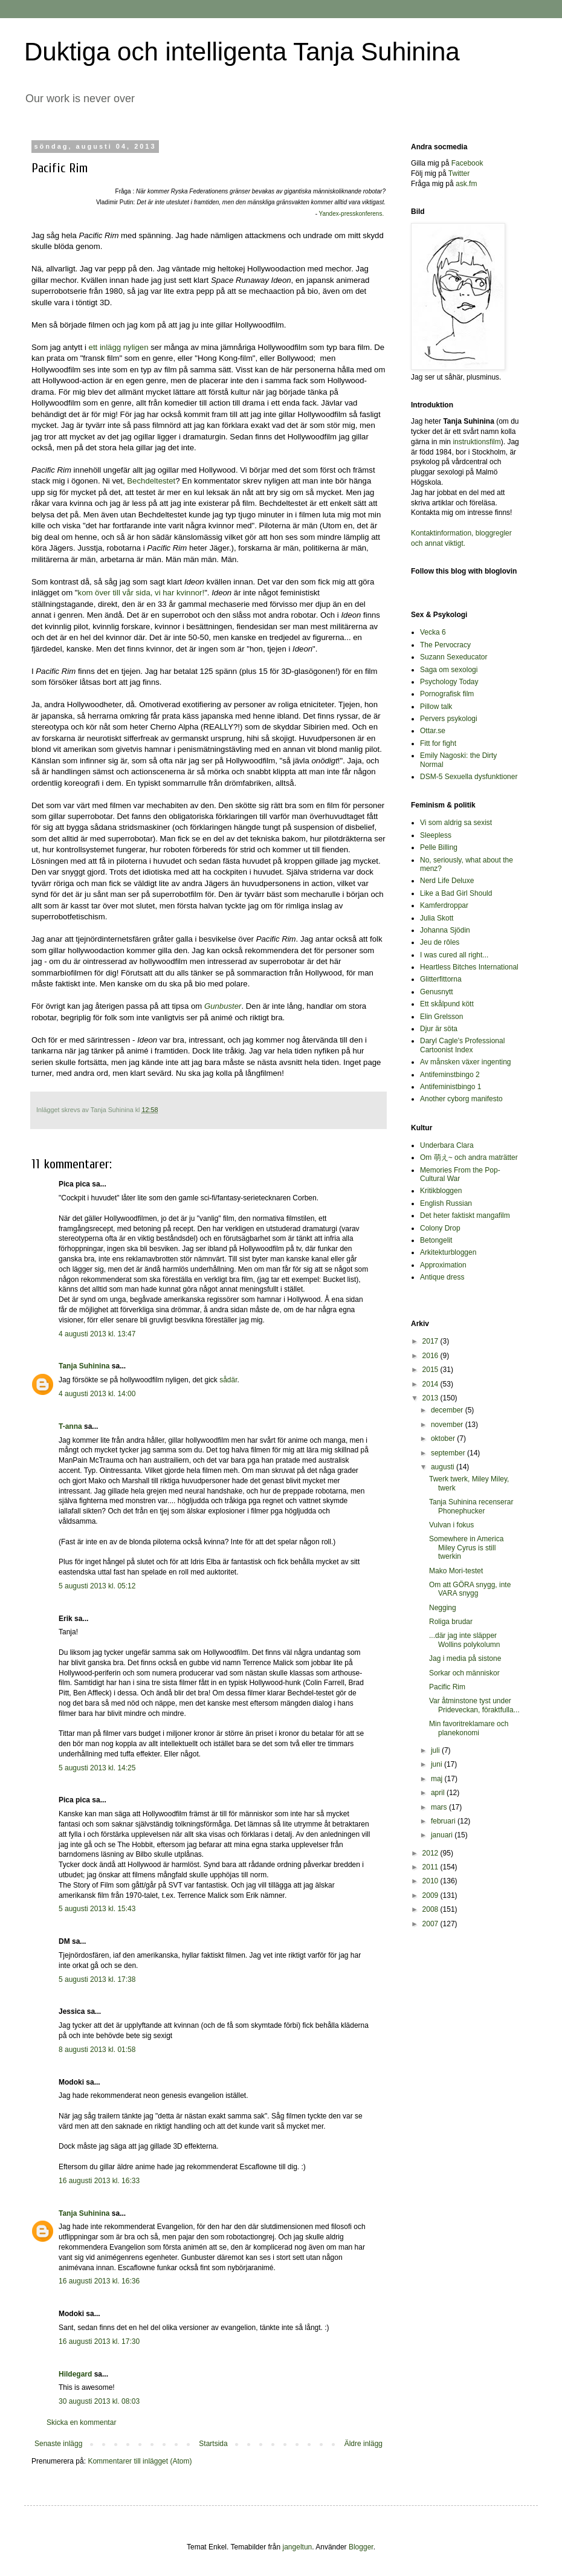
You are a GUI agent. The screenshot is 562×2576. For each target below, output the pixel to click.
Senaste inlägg (58, 2443)
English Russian (446, 1203)
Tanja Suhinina (84, 1366)
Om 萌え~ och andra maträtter (469, 1157)
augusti (443, 1467)
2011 (431, 1867)
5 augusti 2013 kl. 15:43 (97, 1908)
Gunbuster (223, 1006)
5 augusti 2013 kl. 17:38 (97, 1979)
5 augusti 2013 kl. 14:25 (97, 1768)
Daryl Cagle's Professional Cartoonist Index (462, 1045)
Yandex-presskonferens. (352, 213)
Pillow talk (436, 706)
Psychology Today (449, 682)
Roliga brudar (451, 1621)
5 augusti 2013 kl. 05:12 (97, 1586)
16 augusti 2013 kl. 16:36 (99, 2281)
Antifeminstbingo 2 (450, 1074)
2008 (431, 1909)
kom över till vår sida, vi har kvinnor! (141, 592)
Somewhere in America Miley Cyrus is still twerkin (466, 1548)
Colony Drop (440, 1228)
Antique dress (442, 1277)
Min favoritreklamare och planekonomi (468, 1728)
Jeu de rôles (439, 942)
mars (440, 1807)
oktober (444, 1438)
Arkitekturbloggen (448, 1252)
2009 (431, 1895)
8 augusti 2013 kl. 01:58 (97, 2049)
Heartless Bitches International (469, 967)
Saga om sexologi (448, 669)
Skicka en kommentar (81, 2422)
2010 (431, 1881)
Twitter (459, 173)
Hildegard (75, 2374)
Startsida (213, 2443)
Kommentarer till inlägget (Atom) (140, 2461)
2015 (431, 1369)
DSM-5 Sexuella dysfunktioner (468, 776)
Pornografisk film (447, 694)
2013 (431, 1398)
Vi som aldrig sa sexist (456, 822)
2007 (431, 1924)
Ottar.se (432, 731)
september (449, 1453)
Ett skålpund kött (447, 1004)
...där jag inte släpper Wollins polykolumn (464, 1639)
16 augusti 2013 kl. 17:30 (99, 2341)
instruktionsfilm (476, 442)
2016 (431, 1355)
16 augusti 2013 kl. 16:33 (99, 2180)
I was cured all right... (454, 955)
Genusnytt (436, 992)
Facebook (467, 163)
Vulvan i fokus (451, 1525)
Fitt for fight (438, 743)
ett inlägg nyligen (120, 347)
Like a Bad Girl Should (456, 893)
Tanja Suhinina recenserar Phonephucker (471, 1506)
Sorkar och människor (464, 1673)
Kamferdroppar (444, 905)
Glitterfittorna (441, 979)
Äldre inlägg (363, 2443)
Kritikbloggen (441, 1190)
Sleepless (435, 835)
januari (442, 1835)
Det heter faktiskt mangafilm (465, 1215)
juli (436, 1750)
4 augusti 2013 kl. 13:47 (97, 1334)
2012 (431, 1853)
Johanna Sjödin (445, 930)
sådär (228, 1380)
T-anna (70, 1426)
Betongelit (436, 1240)
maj (438, 1779)
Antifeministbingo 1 (450, 1087)
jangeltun (297, 2547)
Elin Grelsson (441, 1016)
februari (444, 1821)
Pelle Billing (438, 847)
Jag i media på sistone (465, 1658)
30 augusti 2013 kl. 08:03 (99, 2401)
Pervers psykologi (448, 718)
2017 (431, 1341)
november (448, 1424)
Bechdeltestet (151, 480)
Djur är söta (438, 1028)
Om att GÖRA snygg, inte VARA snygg (470, 1589)
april (439, 1792)
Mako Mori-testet (456, 1571)
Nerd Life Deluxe (447, 880)
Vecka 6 (433, 632)
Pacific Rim (447, 1687)
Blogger (361, 2547)
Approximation (443, 1265)
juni (437, 1764)
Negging (442, 1608)
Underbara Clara (447, 1145)
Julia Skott (436, 918)
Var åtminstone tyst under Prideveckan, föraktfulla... (474, 1705)
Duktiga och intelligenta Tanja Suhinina (242, 51)
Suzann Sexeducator (453, 657)
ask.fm (466, 184)
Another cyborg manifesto (461, 1099)
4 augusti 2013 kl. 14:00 (97, 1394)
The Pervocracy (445, 645)
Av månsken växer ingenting (465, 1062)
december (448, 1410)
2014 (431, 1384)
